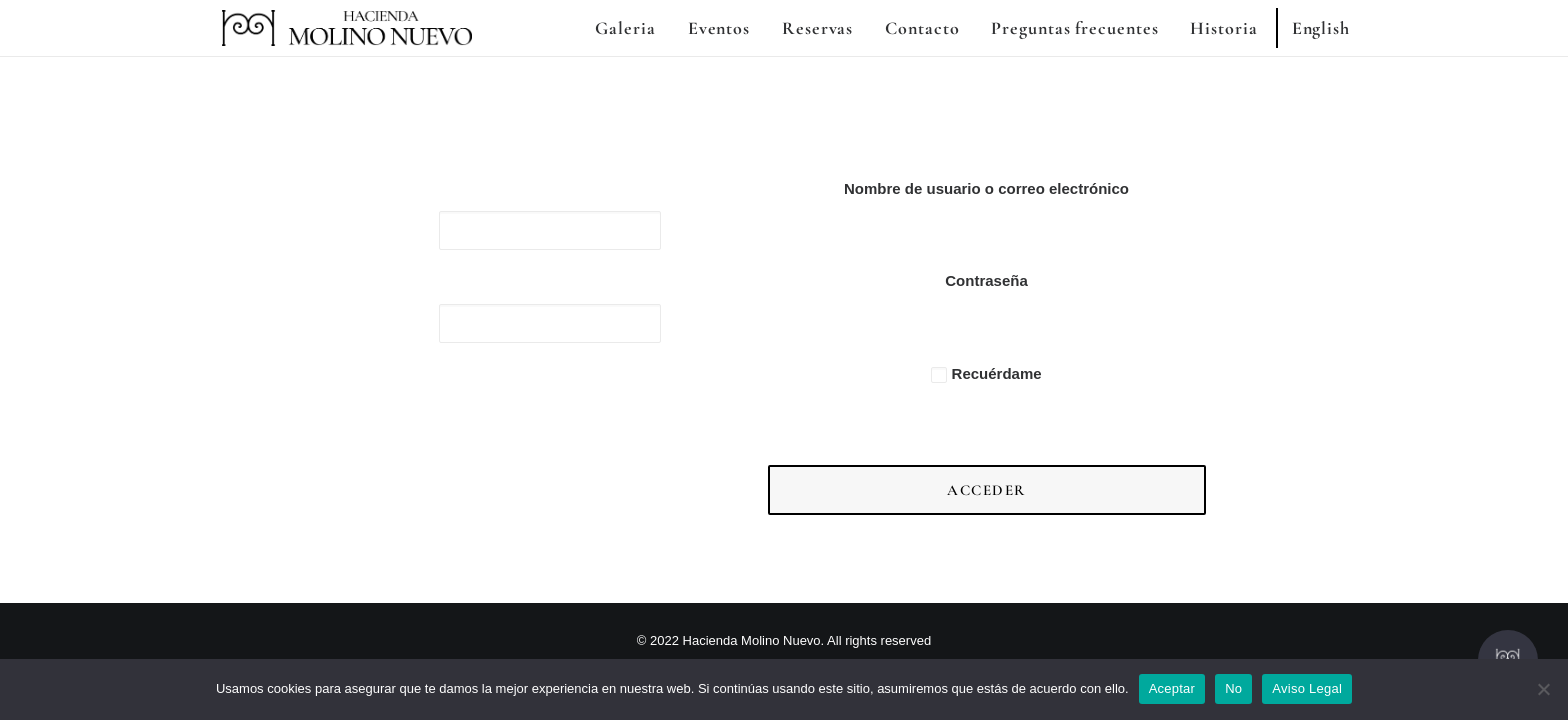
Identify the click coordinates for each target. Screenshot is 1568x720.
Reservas (817, 28)
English (1321, 28)
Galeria (625, 28)
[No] (1543, 689)
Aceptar (1172, 688)
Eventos (719, 28)
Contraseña (986, 280)
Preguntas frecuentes (1074, 28)
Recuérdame (986, 373)
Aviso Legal (1307, 688)
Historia (1223, 28)
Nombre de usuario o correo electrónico (986, 188)
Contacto (922, 28)
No (1233, 688)
